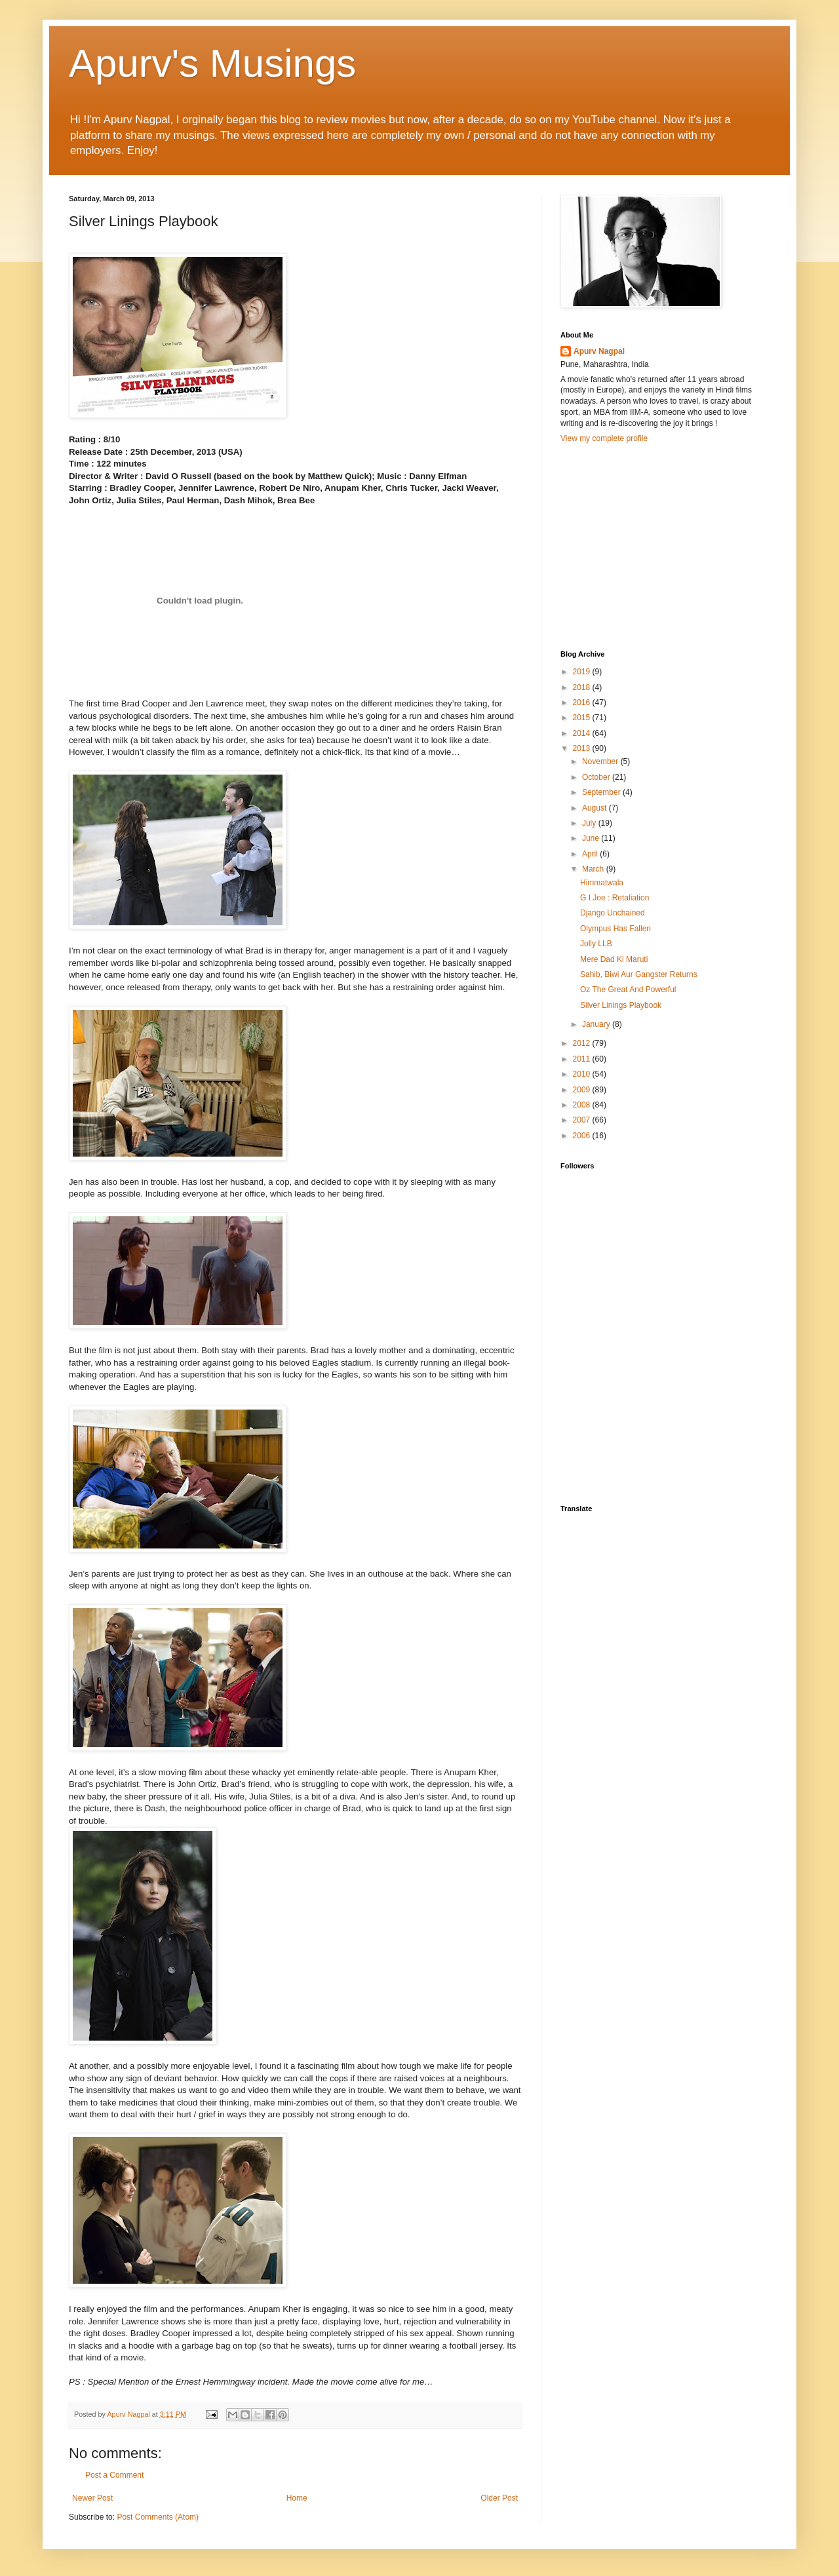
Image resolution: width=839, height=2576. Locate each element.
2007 (583, 1120)
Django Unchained (612, 912)
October (597, 777)
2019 (583, 671)
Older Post (499, 2498)
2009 (583, 1089)
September (602, 792)
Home (296, 2498)
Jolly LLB (596, 943)
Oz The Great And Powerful (628, 989)
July (590, 823)
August (595, 808)
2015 (583, 717)
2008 (583, 1104)
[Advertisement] (658, 545)
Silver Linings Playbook (620, 1005)
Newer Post (92, 2498)
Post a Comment (114, 2475)
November (601, 761)
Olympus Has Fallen (615, 928)
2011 (583, 1059)
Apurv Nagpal (599, 351)
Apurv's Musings (212, 63)
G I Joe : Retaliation (614, 897)
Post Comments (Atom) (158, 2517)
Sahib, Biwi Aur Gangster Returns (638, 974)
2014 (583, 733)
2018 (583, 687)
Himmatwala (601, 882)
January (597, 1024)
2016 (583, 702)
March (594, 869)
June (591, 838)
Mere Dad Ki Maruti (614, 959)
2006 (583, 1135)
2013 (583, 748)
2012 (583, 1043)
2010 (583, 1074)
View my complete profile (604, 438)
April (591, 853)
